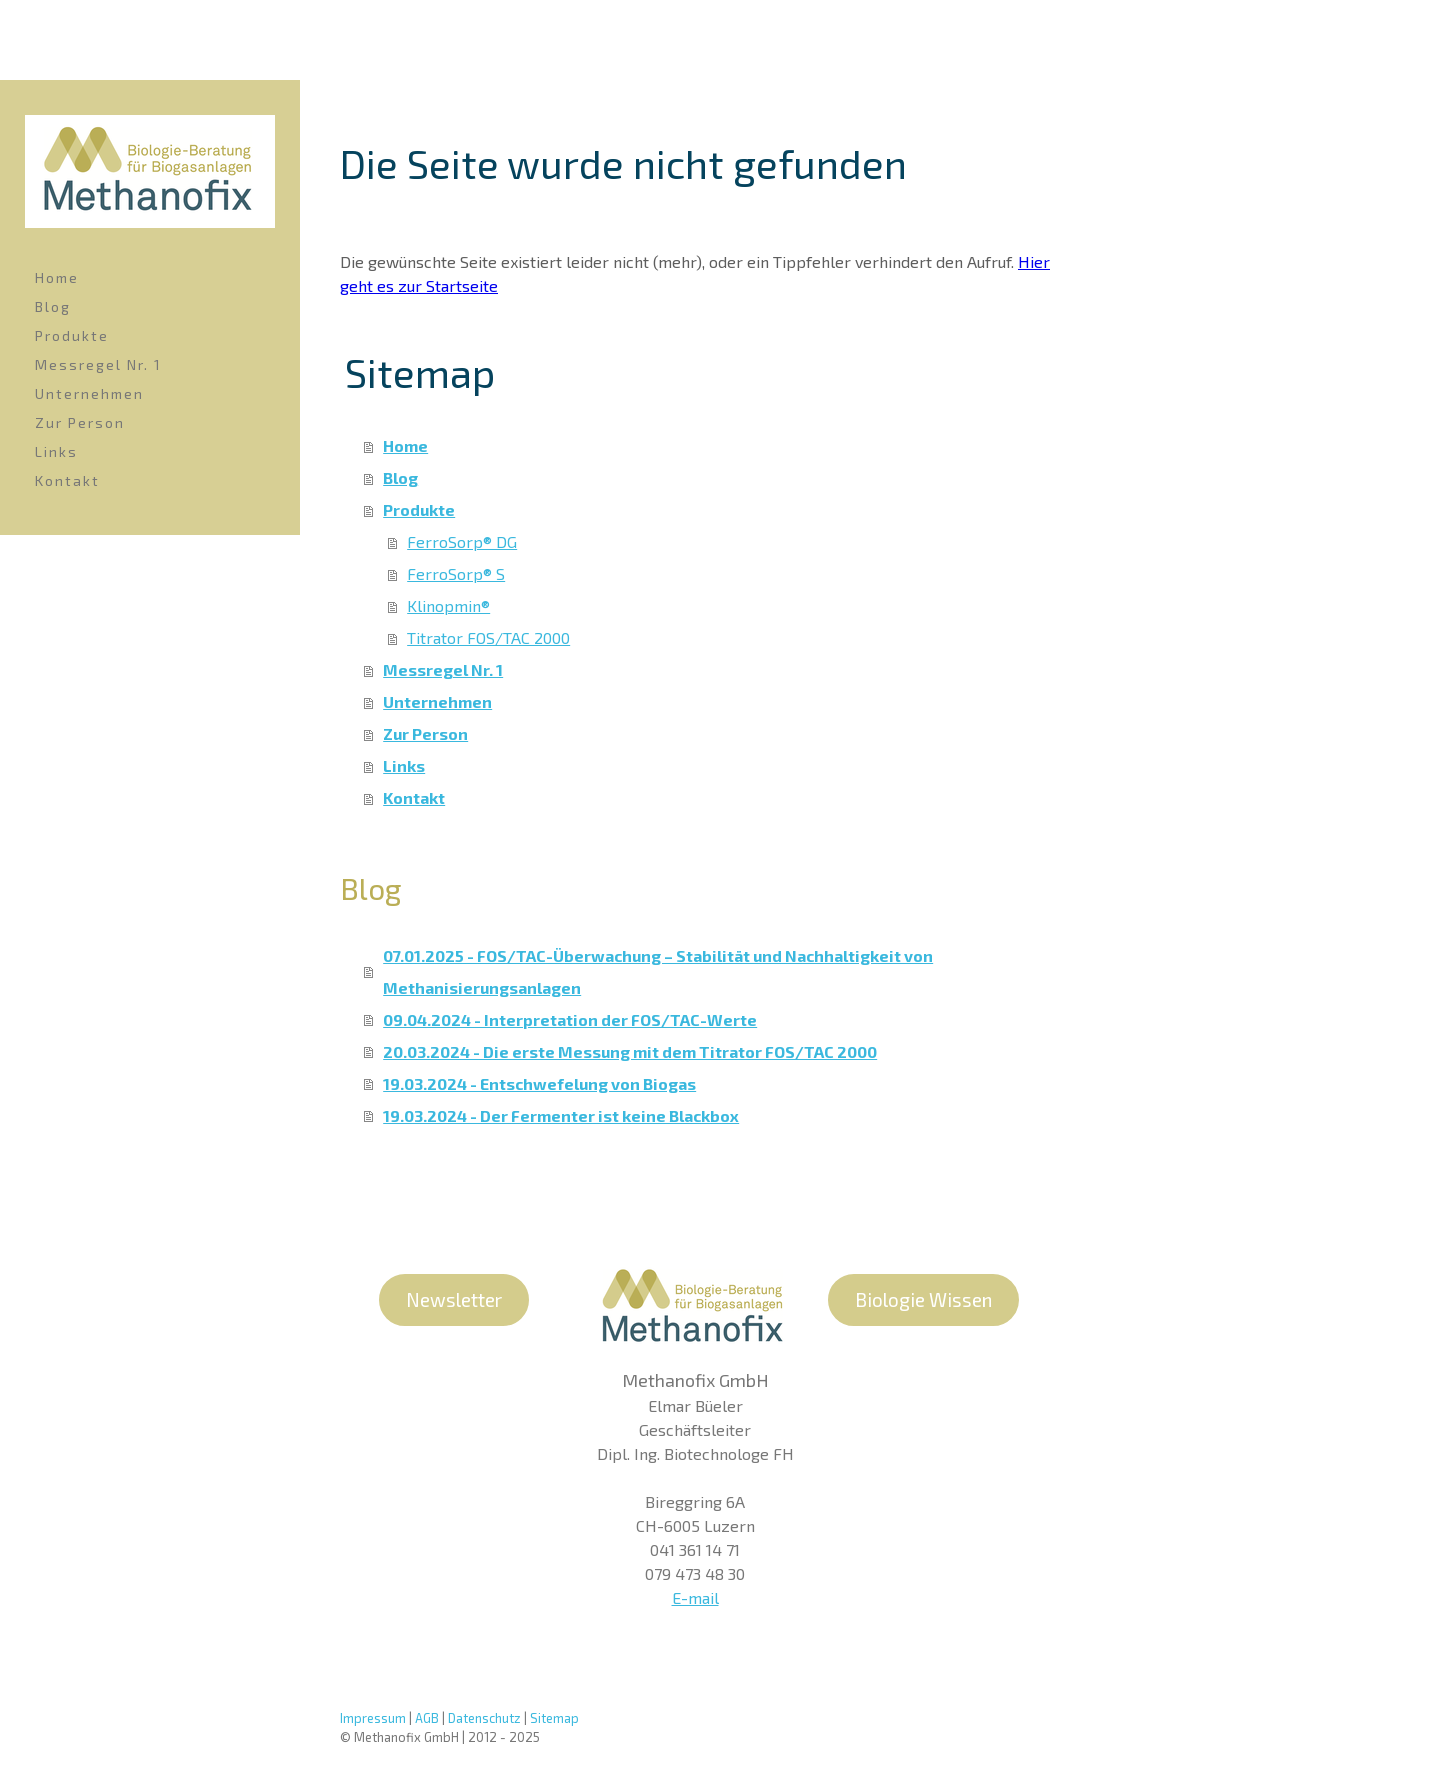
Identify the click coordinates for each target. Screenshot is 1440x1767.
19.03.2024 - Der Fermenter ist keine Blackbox (561, 1115)
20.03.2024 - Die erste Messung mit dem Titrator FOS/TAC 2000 (630, 1051)
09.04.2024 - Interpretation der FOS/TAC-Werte (570, 1019)
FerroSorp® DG (462, 541)
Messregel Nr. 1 (98, 364)
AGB (427, 1718)
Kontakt (67, 480)
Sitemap (554, 1718)
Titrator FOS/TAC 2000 (488, 637)
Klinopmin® (448, 605)
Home (57, 277)
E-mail (695, 1597)
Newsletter (454, 1299)
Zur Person (80, 422)
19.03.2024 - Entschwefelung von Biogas (539, 1083)
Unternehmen (89, 393)
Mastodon (1008, 1691)
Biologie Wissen (923, 1299)
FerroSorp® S (456, 573)
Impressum (373, 1718)
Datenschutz (484, 1718)
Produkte (72, 335)
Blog (53, 306)
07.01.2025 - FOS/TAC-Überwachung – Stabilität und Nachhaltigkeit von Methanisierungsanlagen (658, 971)
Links (56, 451)
